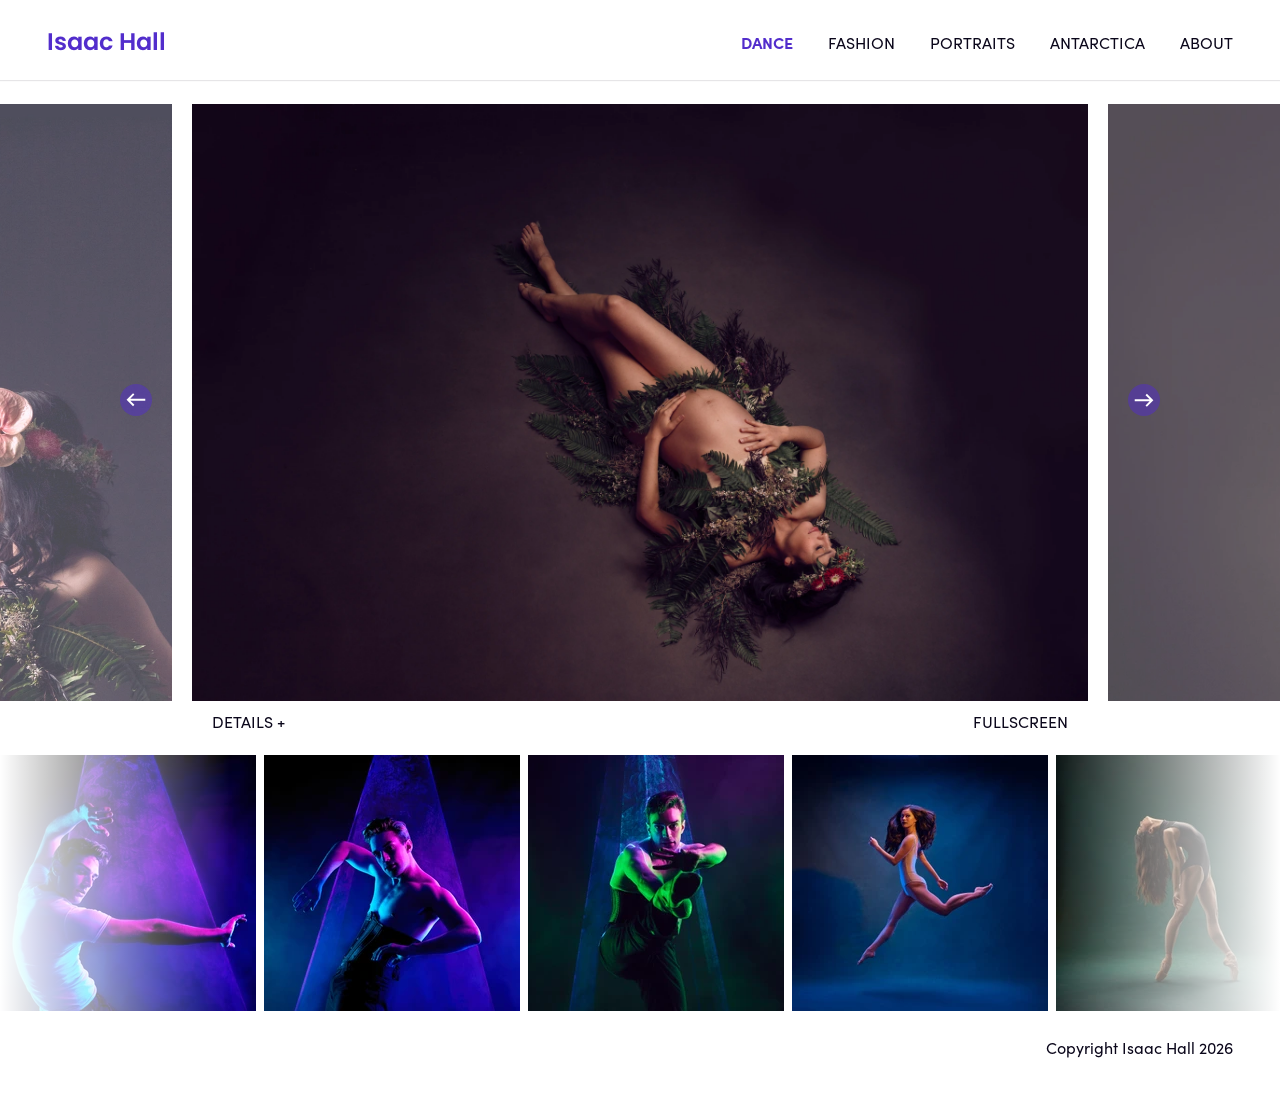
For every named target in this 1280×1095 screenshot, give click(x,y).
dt (128, 883)
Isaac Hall (106, 41)
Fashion (861, 42)
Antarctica (1097, 42)
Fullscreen (1020, 721)
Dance (767, 42)
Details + (248, 721)
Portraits (972, 42)
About (1206, 42)
